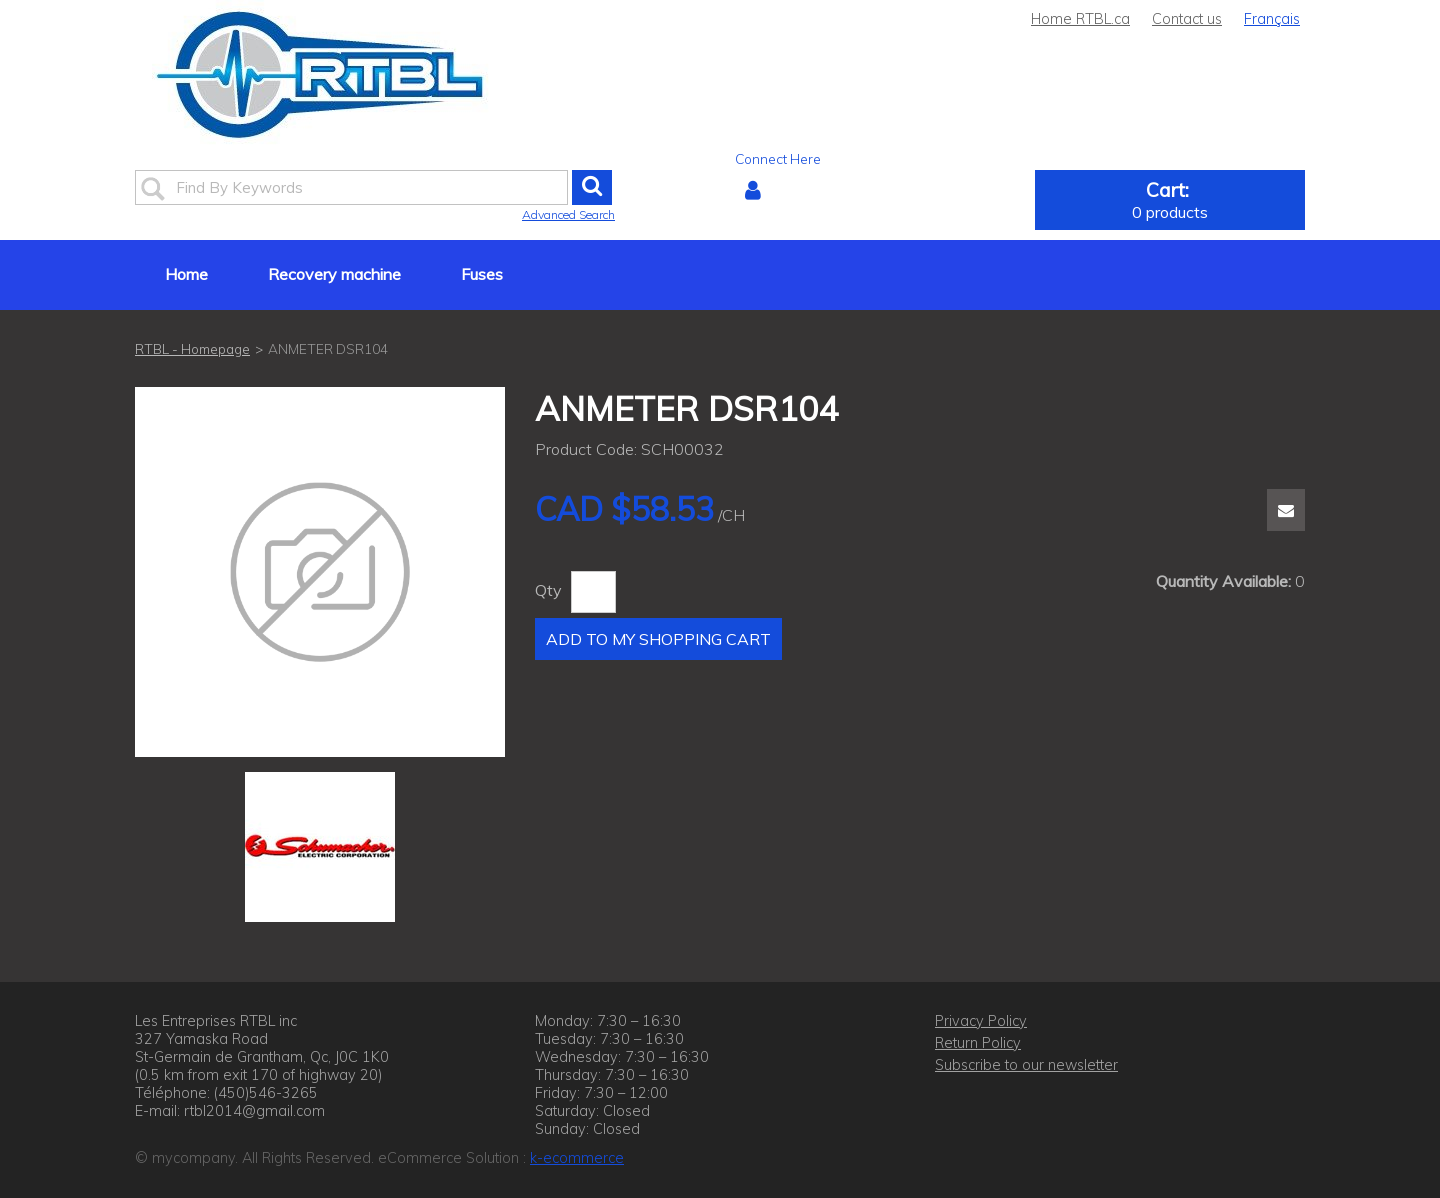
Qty (548, 590)
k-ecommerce (577, 1158)
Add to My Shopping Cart (658, 639)
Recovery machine (334, 274)
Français (1272, 19)
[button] (1170, 200)
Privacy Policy (981, 1021)
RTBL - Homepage (192, 348)
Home (186, 274)
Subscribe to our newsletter (1026, 1065)
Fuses (482, 274)
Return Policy (978, 1043)
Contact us (1187, 19)
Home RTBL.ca (1080, 19)
